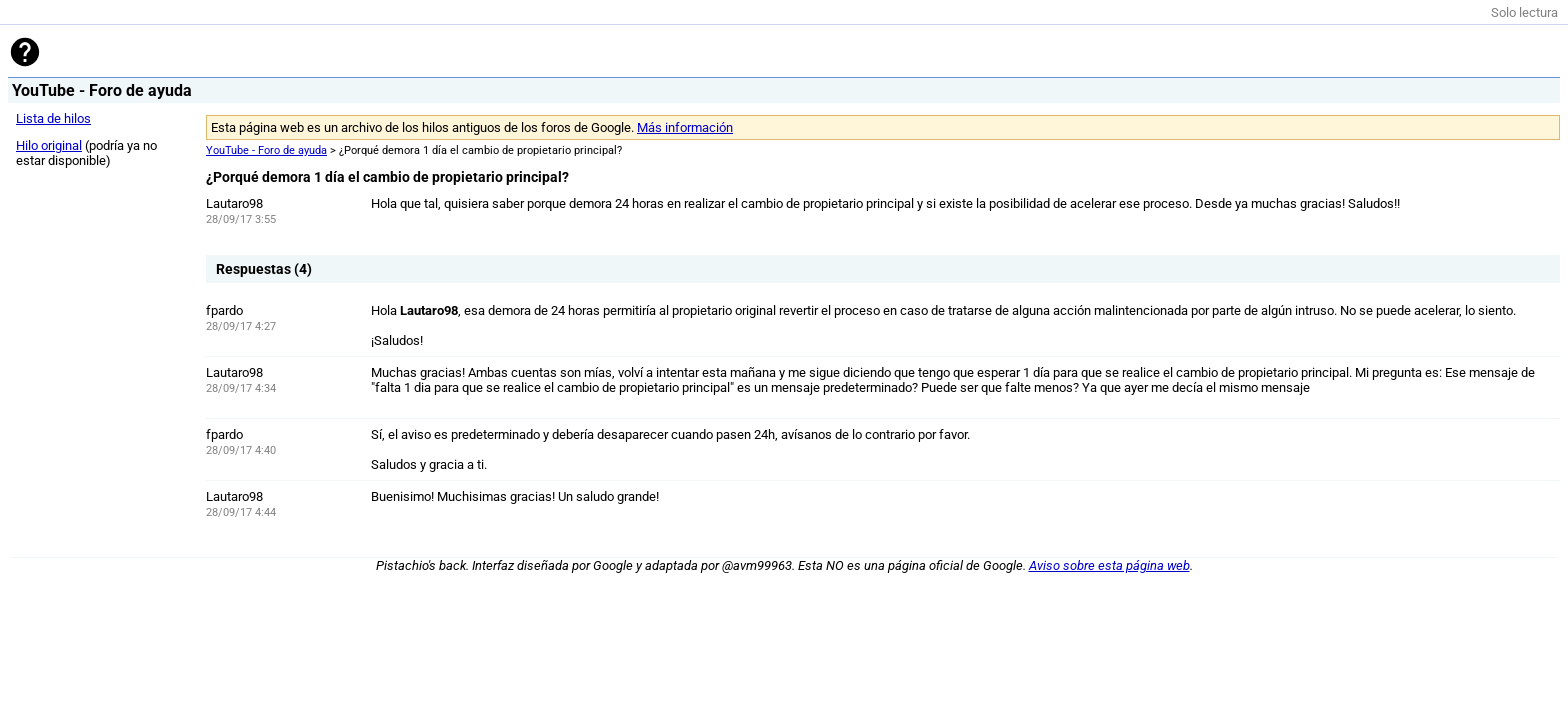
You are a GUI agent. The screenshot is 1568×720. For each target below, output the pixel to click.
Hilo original (49, 145)
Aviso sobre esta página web (1109, 565)
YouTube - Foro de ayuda (266, 150)
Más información (685, 127)
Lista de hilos (53, 118)
